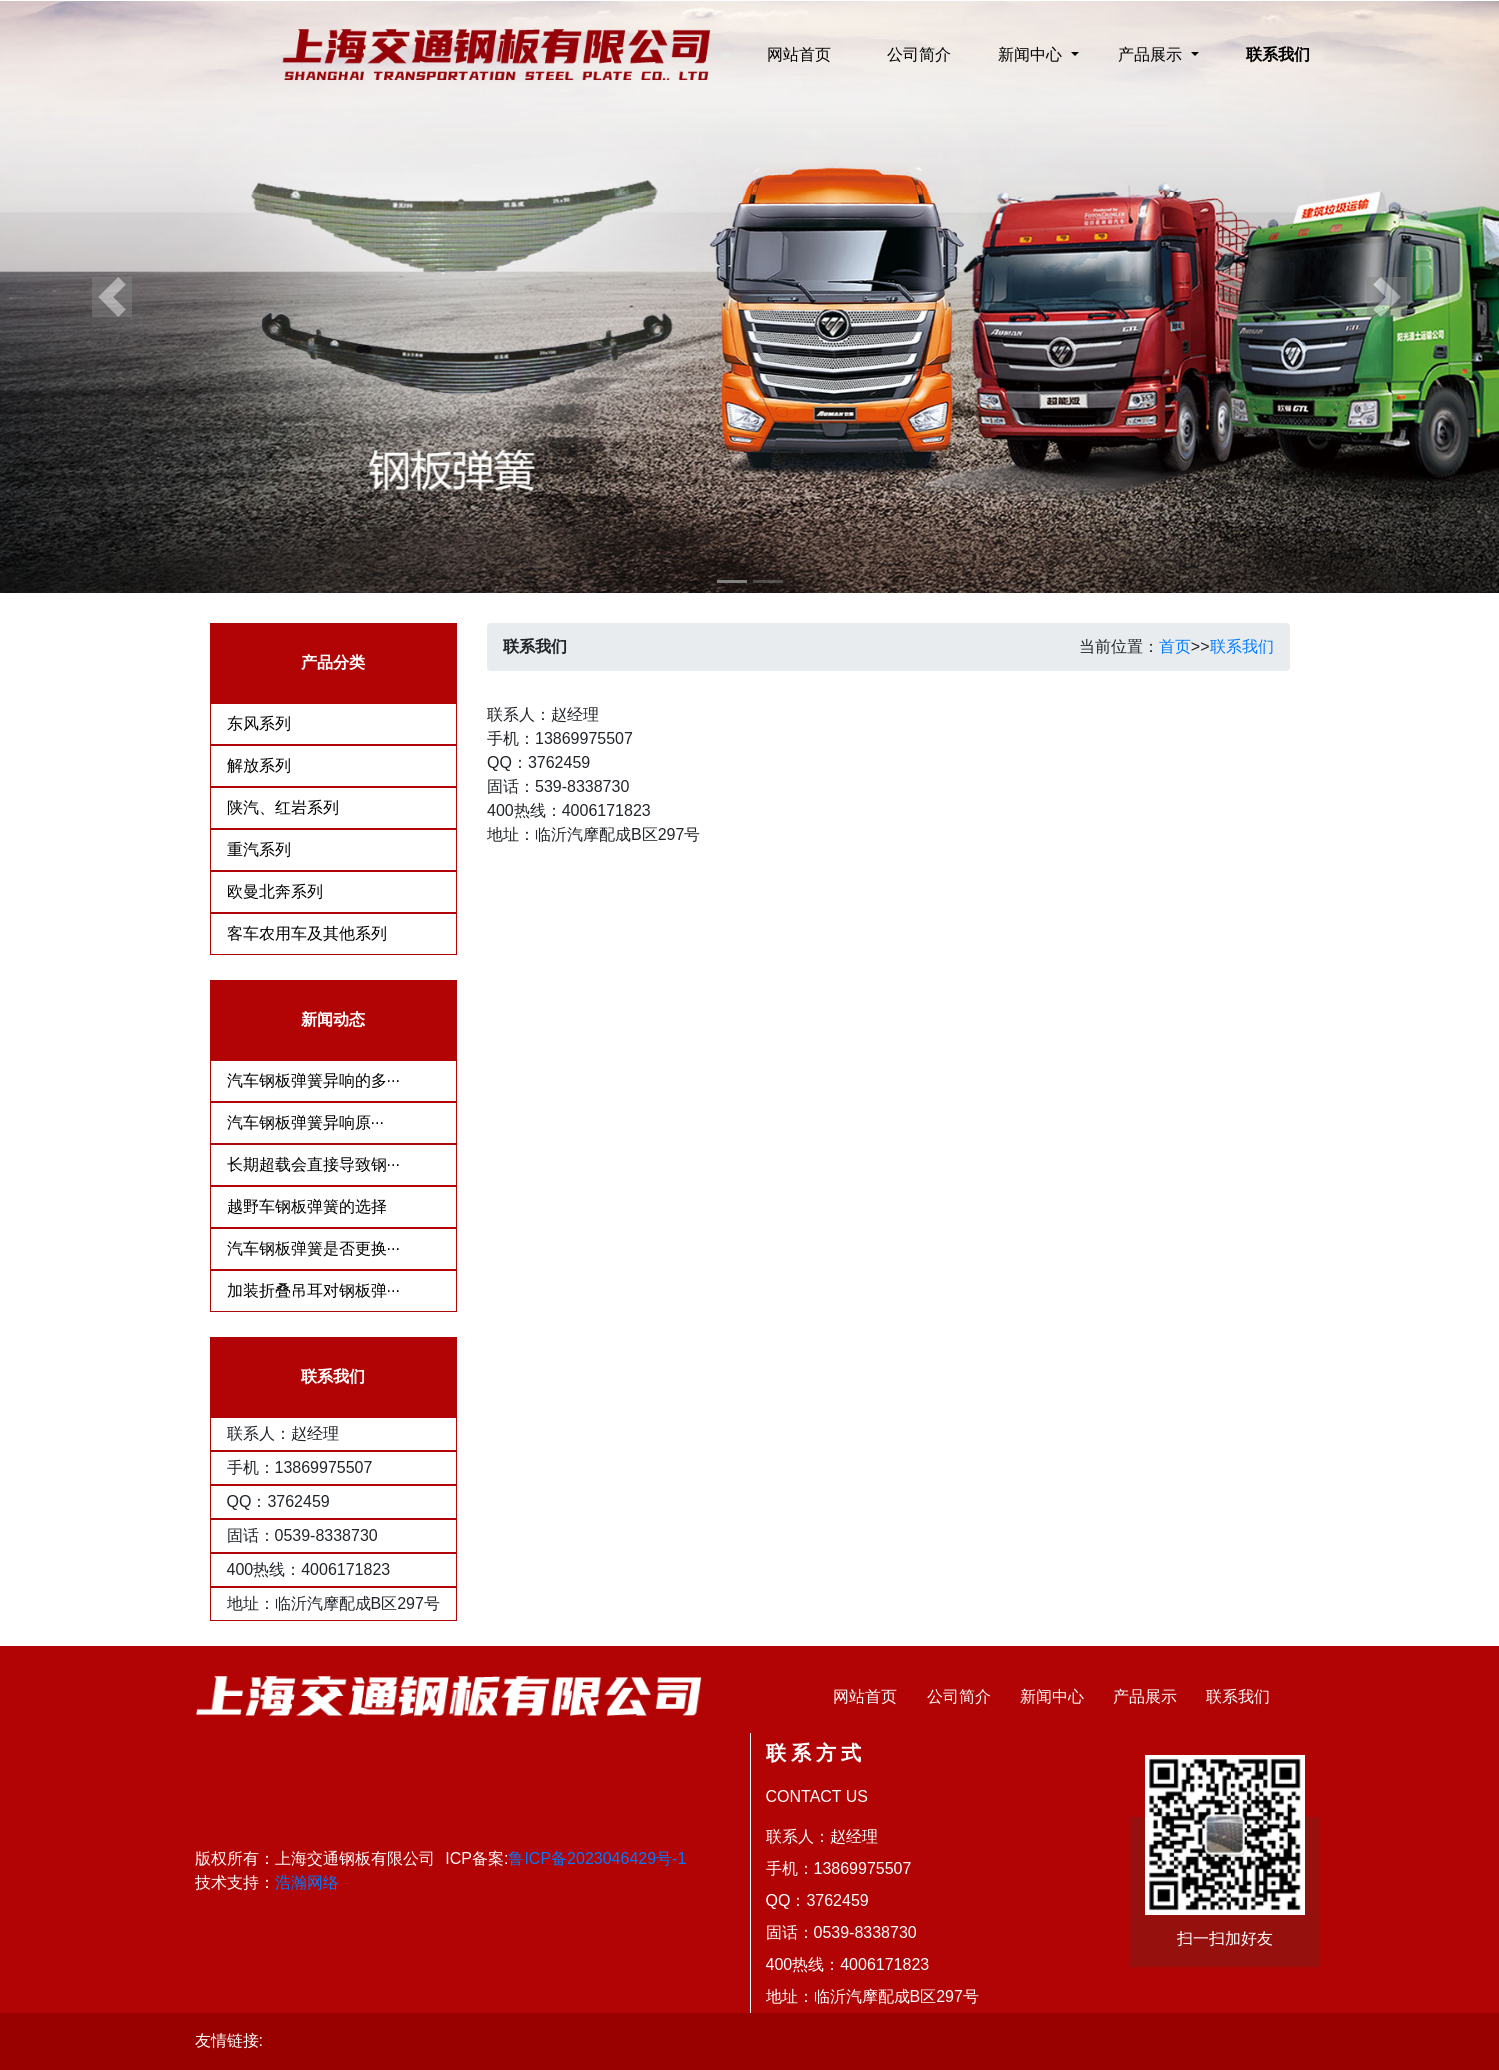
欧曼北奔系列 (275, 891)
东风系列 (259, 723)
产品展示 (1145, 1696)
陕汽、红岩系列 (283, 807)
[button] (112, 296)
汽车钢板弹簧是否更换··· (313, 1248)
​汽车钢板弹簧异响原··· (305, 1122)
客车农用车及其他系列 (307, 933)
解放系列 (259, 765)
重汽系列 (259, 849)
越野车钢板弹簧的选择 (307, 1206)
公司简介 (919, 54)
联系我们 (1278, 54)
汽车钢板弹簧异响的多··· (313, 1080)
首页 (1175, 646)
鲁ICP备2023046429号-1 (597, 1858)
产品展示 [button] (1152, 54)
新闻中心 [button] (1032, 54)
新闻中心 (1052, 1696)
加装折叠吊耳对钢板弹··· (313, 1290)
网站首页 (799, 54)
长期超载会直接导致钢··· (313, 1164)
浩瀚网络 (307, 1882)
